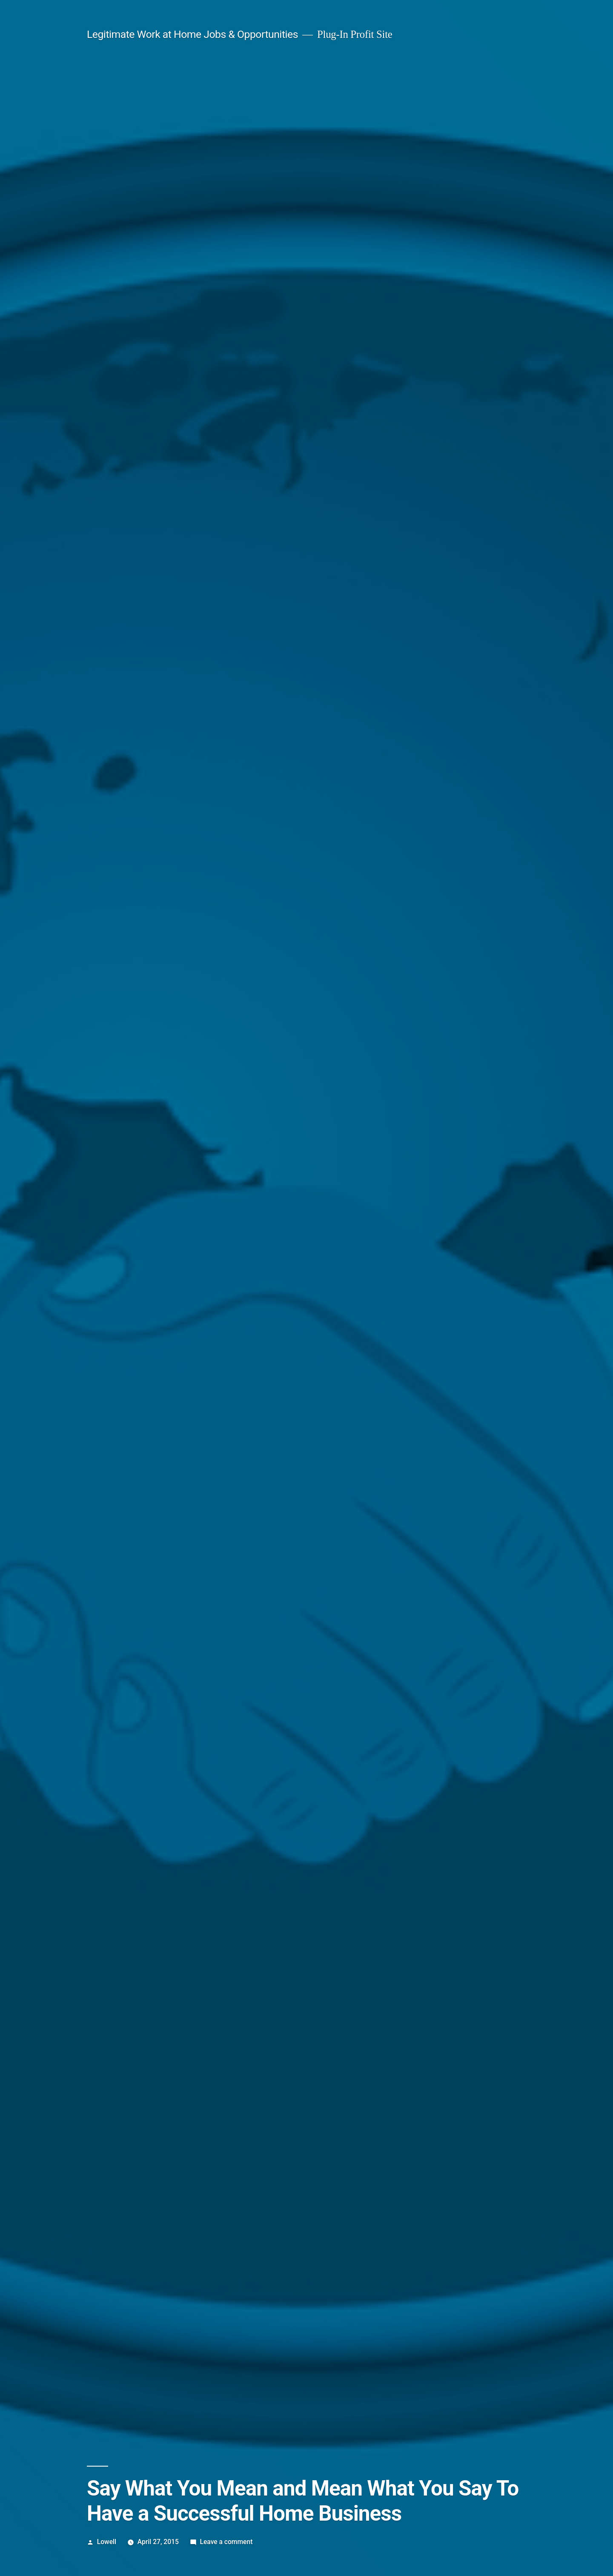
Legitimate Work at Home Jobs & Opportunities (192, 34)
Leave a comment (226, 2542)
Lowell (106, 2542)
